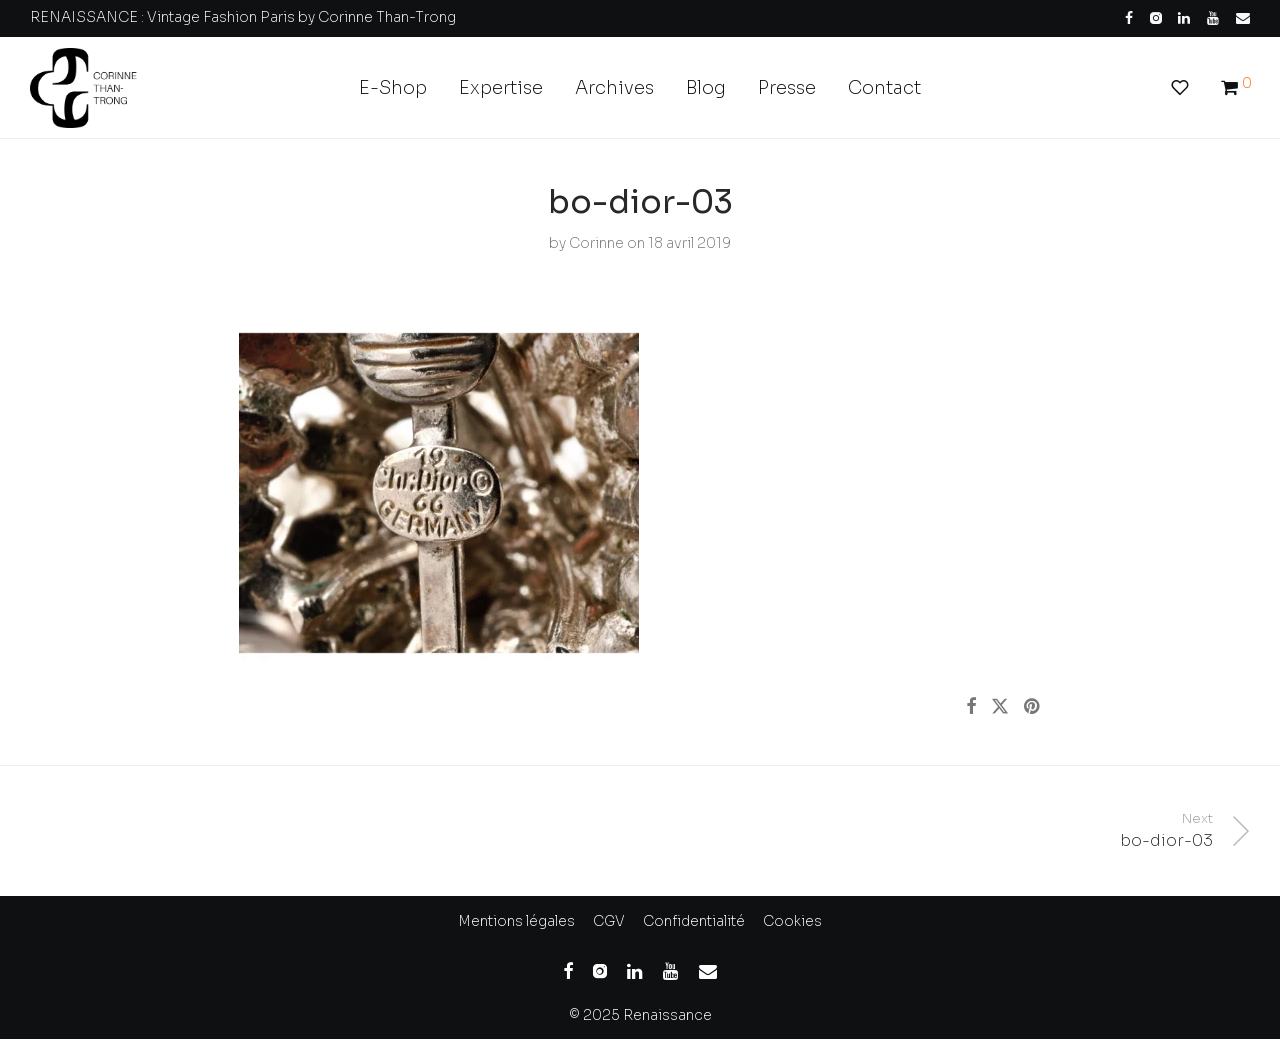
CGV (609, 921)
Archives (614, 88)
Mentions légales (516, 921)
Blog (706, 88)
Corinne (596, 243)
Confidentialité (694, 921)
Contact (884, 88)
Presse (787, 88)
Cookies (792, 921)
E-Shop (393, 88)
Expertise (501, 88)
